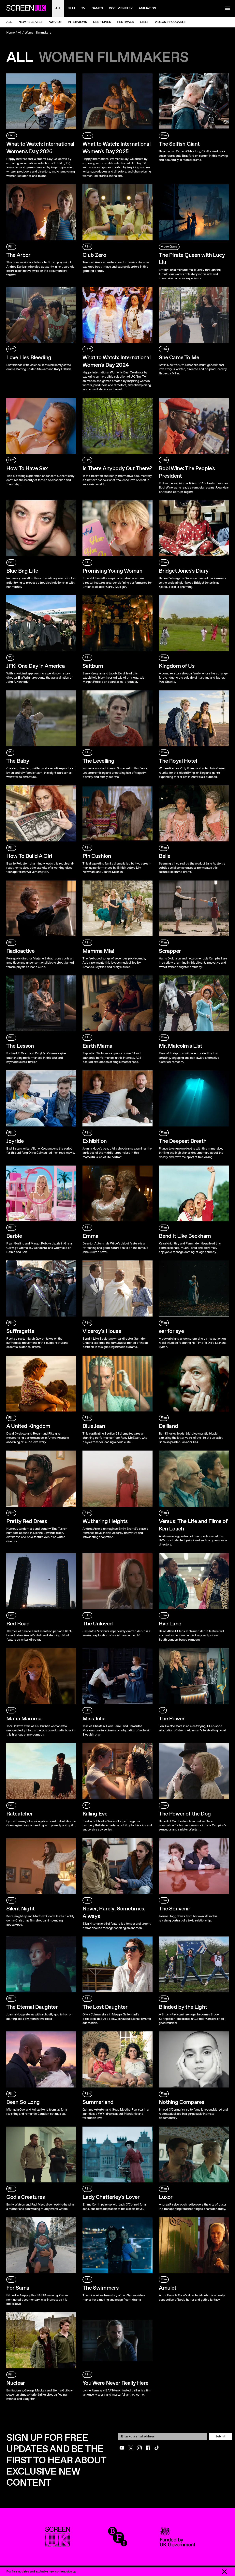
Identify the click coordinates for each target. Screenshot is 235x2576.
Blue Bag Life (22, 571)
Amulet (167, 2288)
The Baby (17, 761)
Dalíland (168, 1426)
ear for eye (171, 1331)
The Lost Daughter (104, 2007)
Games (97, 8)
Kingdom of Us (177, 666)
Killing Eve (94, 1814)
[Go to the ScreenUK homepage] (26, 8)
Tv (83, 8)
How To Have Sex (27, 468)
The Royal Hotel (178, 761)
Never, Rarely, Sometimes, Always (113, 1912)
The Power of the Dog (185, 1814)
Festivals (125, 22)
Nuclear (15, 2383)
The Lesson (20, 1046)
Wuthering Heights (105, 1521)
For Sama (17, 2288)
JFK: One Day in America (35, 666)
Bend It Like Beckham (185, 1236)
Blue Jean (93, 1426)
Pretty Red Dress (26, 1521)
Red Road (18, 1624)
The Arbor (18, 255)
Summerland (97, 2102)
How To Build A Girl (29, 856)
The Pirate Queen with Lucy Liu (192, 258)
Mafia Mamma (23, 1719)
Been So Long (23, 2102)
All (58, 8)
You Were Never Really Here (115, 2383)
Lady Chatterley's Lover (111, 2197)
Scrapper (170, 951)
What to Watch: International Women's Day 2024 (116, 361)
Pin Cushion (96, 856)
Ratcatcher (19, 1814)
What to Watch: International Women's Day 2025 (116, 147)
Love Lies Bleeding (28, 357)
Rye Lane (170, 1624)
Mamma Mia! (98, 951)
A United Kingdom (28, 1426)
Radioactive (20, 951)
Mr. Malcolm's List (180, 1046)
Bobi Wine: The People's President (187, 472)
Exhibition (94, 1141)
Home (10, 33)
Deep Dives (102, 22)
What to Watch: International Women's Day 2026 (40, 147)
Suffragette (20, 1331)
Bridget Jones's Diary (184, 571)
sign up (71, 2571)
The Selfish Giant (179, 144)
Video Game (169, 247)
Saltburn (92, 666)
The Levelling (98, 761)
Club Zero (94, 255)
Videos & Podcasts (170, 22)
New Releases (30, 22)
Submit (220, 2436)
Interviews (77, 22)
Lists (144, 22)
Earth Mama (97, 1046)
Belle (164, 856)
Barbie (14, 1236)
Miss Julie (93, 1719)
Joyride (15, 1141)
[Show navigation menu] (227, 8)
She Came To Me (179, 357)
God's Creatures (25, 2197)
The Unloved (97, 1624)
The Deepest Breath (183, 1141)
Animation (147, 8)
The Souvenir (174, 1909)
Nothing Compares (181, 2102)
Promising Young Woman (112, 571)
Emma (90, 1236)
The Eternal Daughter (32, 2007)
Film (71, 8)
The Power (171, 1719)
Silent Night (20, 1909)
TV (10, 657)
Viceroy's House (101, 1331)
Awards (55, 22)
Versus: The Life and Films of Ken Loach (193, 1525)
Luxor (166, 2197)
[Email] (162, 2436)
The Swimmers (100, 2288)
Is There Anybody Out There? (117, 468)
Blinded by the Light (183, 2007)
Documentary (120, 8)
